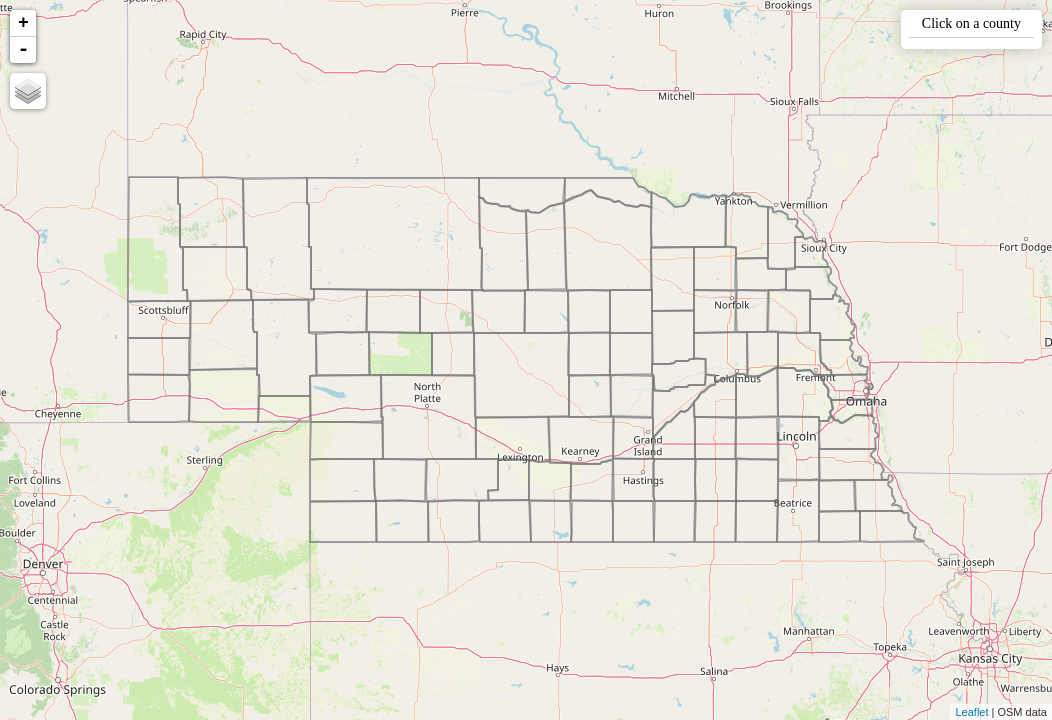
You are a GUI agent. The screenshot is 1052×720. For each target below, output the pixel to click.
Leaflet (971, 712)
